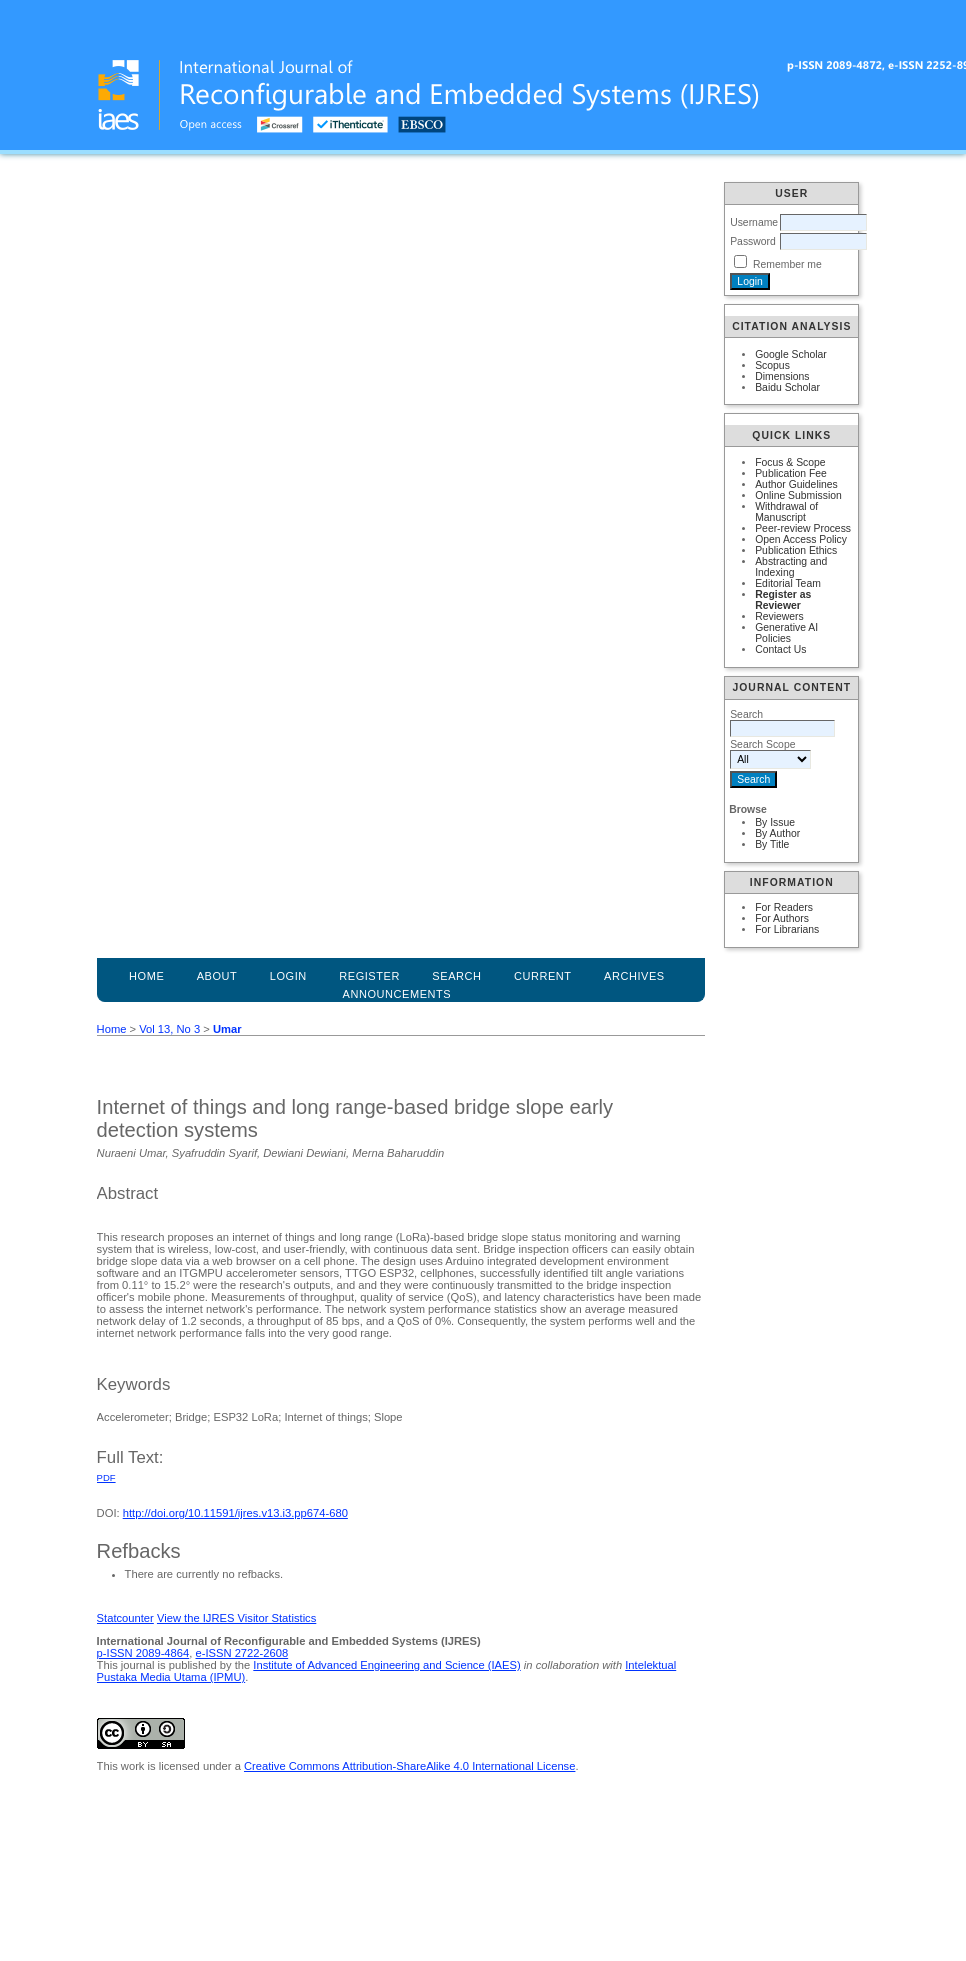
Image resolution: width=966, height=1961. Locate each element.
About (217, 976)
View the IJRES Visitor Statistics (236, 1618)
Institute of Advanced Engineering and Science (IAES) (386, 1665)
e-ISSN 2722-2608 (241, 1653)
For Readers (784, 907)
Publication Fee (791, 473)
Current (543, 976)
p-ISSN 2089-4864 (143, 1653)
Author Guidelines (796, 484)
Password (753, 241)
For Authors (782, 918)
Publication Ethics (796, 550)
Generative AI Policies (786, 633)
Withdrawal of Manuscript (786, 512)
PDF (106, 1477)
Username (754, 222)
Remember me (787, 264)
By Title (772, 844)
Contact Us (780, 649)
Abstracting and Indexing (791, 567)
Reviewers (779, 616)
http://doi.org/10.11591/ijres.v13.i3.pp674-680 (235, 1513)
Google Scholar (791, 354)
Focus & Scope (790, 462)
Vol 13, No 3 (169, 1029)
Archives (634, 976)
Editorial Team (788, 583)
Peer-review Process (803, 528)
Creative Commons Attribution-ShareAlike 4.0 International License (409, 1766)
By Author (777, 833)
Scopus (772, 365)
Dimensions (782, 376)
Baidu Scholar (787, 387)
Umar (227, 1029)
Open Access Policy (801, 539)
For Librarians (787, 929)
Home (146, 976)
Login (288, 976)
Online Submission (798, 495)
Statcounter (125, 1618)
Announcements (397, 994)
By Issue (775, 822)
